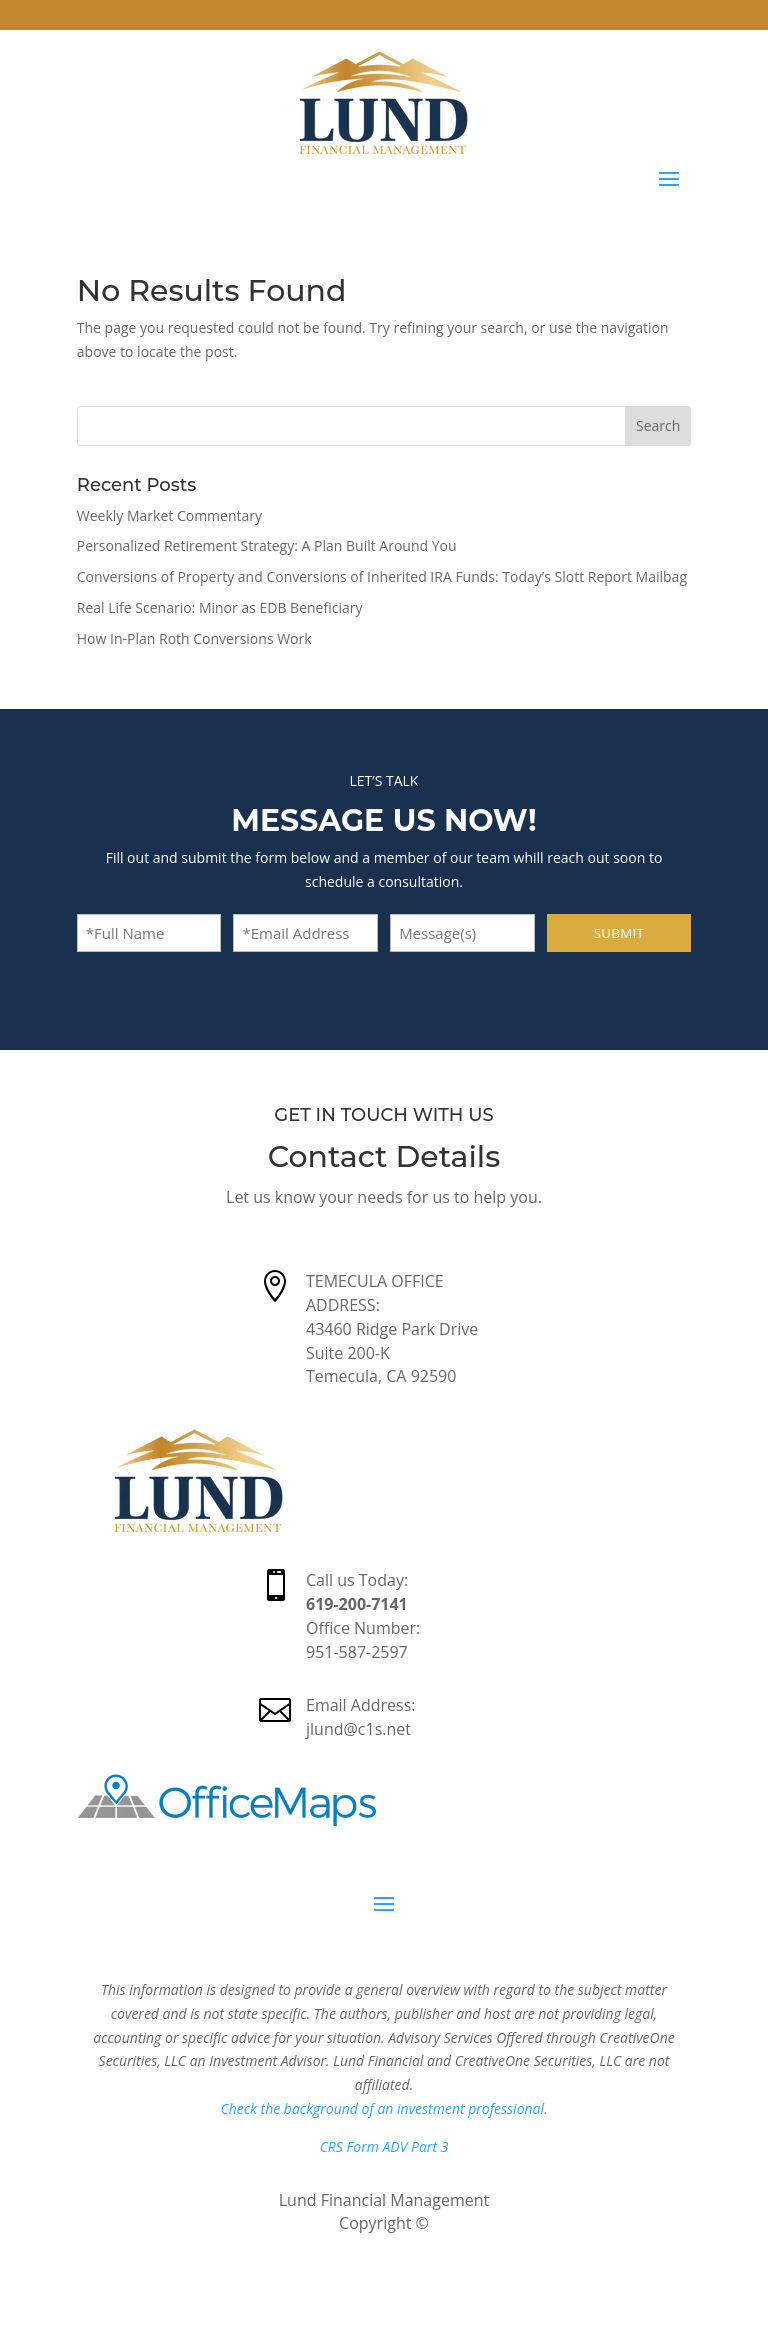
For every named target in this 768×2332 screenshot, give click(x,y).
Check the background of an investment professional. (383, 2108)
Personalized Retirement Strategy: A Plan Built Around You (267, 545)
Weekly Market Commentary (169, 515)
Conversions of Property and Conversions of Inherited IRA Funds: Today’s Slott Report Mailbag (382, 576)
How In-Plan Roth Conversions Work (194, 638)
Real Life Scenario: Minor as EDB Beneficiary (220, 607)
